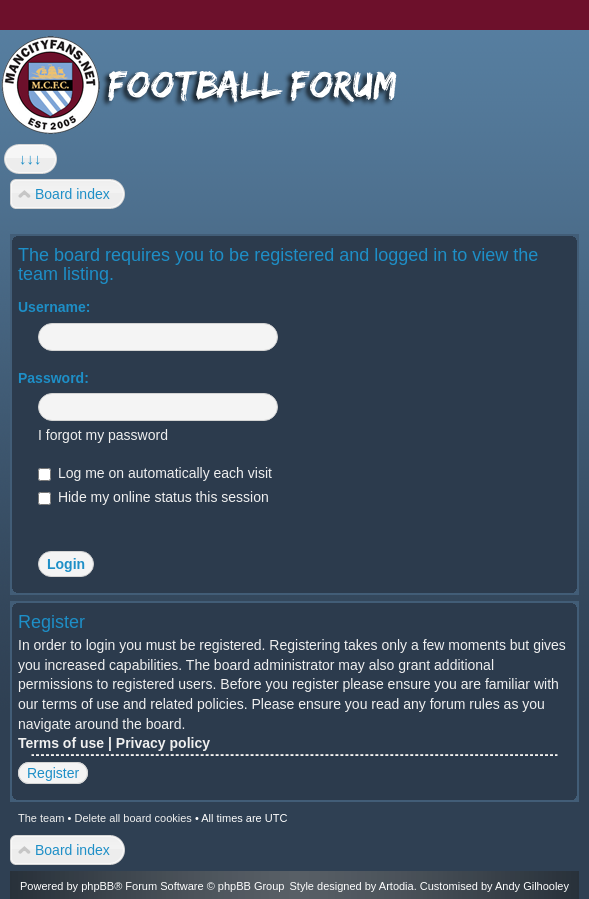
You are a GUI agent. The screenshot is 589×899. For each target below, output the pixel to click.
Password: (53, 378)
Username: (54, 307)
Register (53, 773)
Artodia (396, 886)
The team (41, 818)
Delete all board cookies (132, 818)
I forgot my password (103, 435)
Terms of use (61, 743)
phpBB (97, 886)
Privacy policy (163, 743)
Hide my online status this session (153, 497)
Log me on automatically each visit (155, 473)
